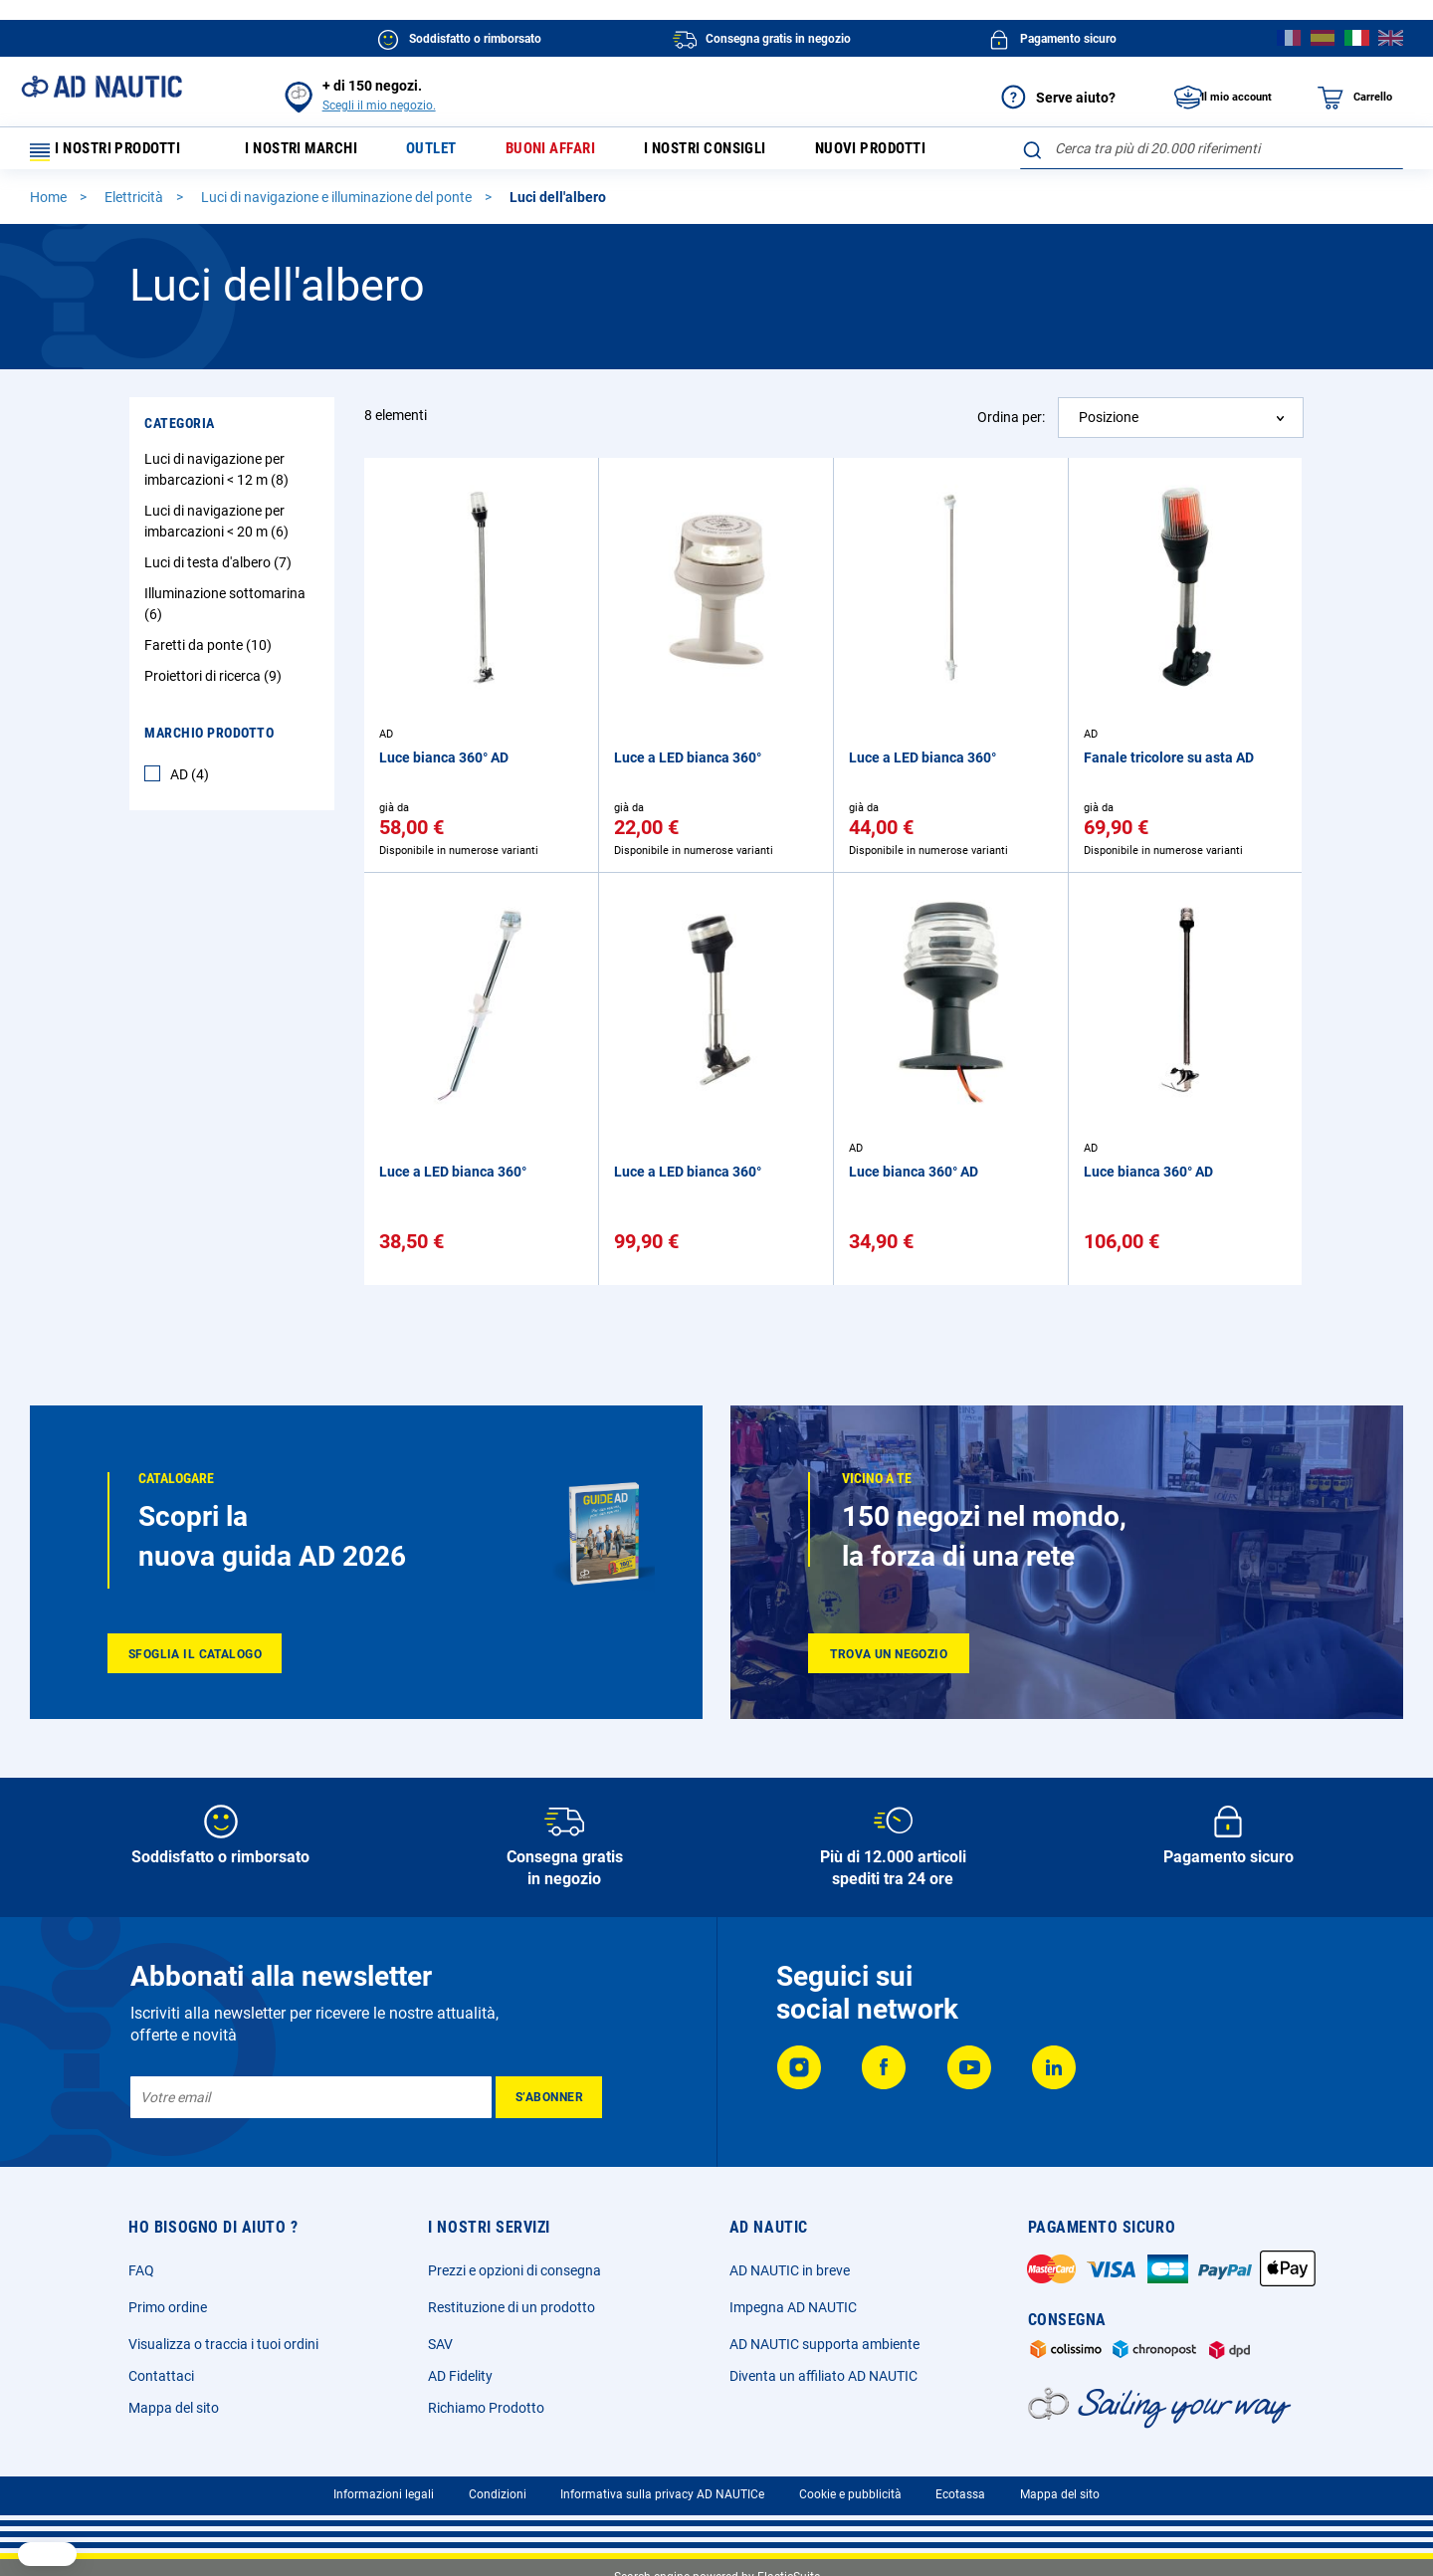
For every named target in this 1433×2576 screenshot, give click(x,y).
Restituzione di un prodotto (511, 2307)
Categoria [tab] (179, 432)
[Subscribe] (549, 2097)
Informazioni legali (383, 2494)
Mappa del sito (173, 2408)
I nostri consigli (741, 152)
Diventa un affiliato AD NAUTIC (823, 2376)
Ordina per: (1011, 425)
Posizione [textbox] (1108, 426)
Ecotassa (960, 2494)
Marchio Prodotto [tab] (209, 742)
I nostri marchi (312, 152)
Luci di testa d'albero (220, 571)
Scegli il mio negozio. (379, 105)
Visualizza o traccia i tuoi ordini (223, 2344)
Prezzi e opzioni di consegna (514, 2270)
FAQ (141, 2270)
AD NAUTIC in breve (789, 2270)
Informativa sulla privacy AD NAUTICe (662, 2494)
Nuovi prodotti (916, 152)
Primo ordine (167, 2307)
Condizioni (497, 2494)
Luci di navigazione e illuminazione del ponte (338, 206)
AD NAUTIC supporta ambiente (824, 2344)
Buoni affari (576, 152)
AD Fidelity (460, 2376)
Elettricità (135, 206)
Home (50, 206)
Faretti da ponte (210, 654)
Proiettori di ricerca (215, 685)
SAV (440, 2344)
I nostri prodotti (114, 152)
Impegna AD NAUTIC (793, 2307)
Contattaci (161, 2376)
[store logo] (101, 86)
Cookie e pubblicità (850, 2494)
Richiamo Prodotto (486, 2408)
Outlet (450, 152)
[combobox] (1211, 148)
